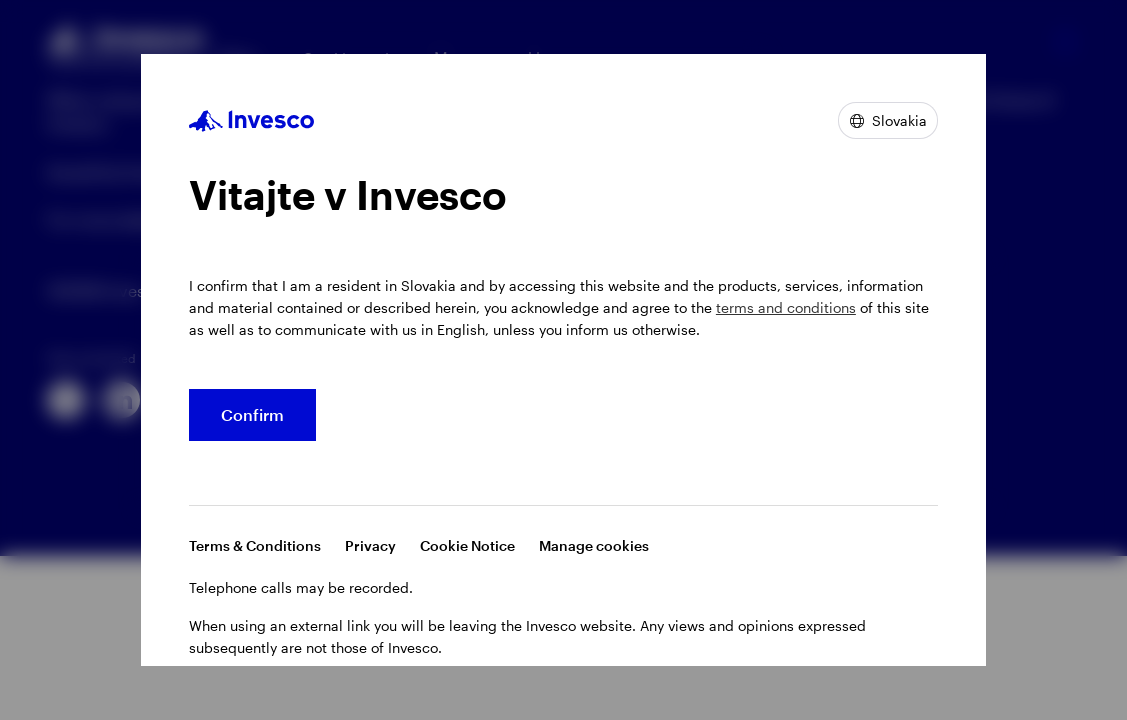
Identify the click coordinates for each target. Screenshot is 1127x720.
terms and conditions (786, 307)
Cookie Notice (467, 545)
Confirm (252, 414)
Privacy (370, 545)
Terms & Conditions (255, 545)
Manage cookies (594, 545)
